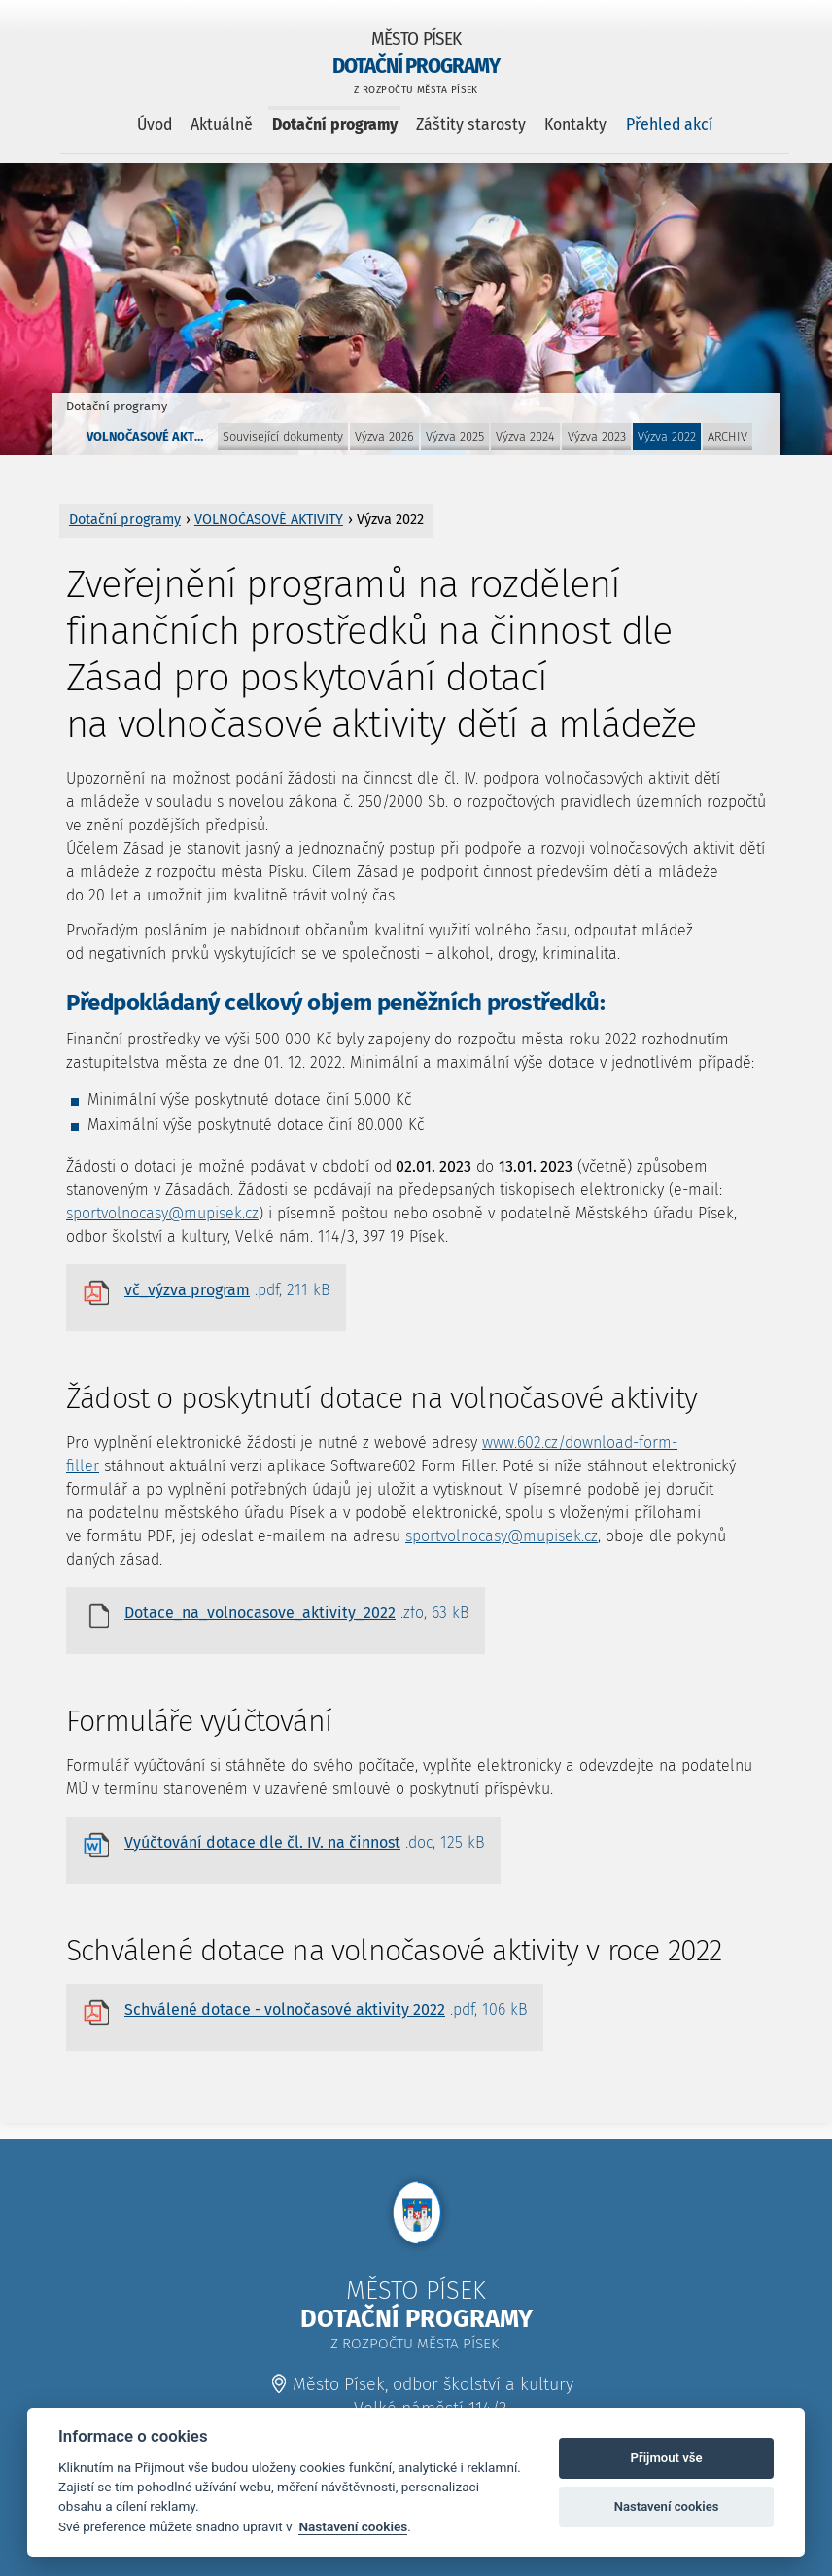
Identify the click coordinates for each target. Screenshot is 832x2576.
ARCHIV (727, 436)
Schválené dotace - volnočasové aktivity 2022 (326, 2010)
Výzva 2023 (597, 436)
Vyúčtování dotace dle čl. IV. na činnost (304, 1842)
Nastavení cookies (352, 2526)
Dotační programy (335, 125)
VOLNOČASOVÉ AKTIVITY (151, 436)
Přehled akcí (669, 125)
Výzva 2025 (455, 436)
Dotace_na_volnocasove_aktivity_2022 (296, 1613)
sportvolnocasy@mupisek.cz (162, 1213)
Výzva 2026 (384, 436)
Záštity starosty (471, 125)
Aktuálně (222, 125)
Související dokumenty (283, 436)
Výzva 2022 (667, 436)
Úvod (154, 125)
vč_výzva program (227, 1290)
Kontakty (575, 125)
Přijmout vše (667, 2458)
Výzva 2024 (525, 436)
